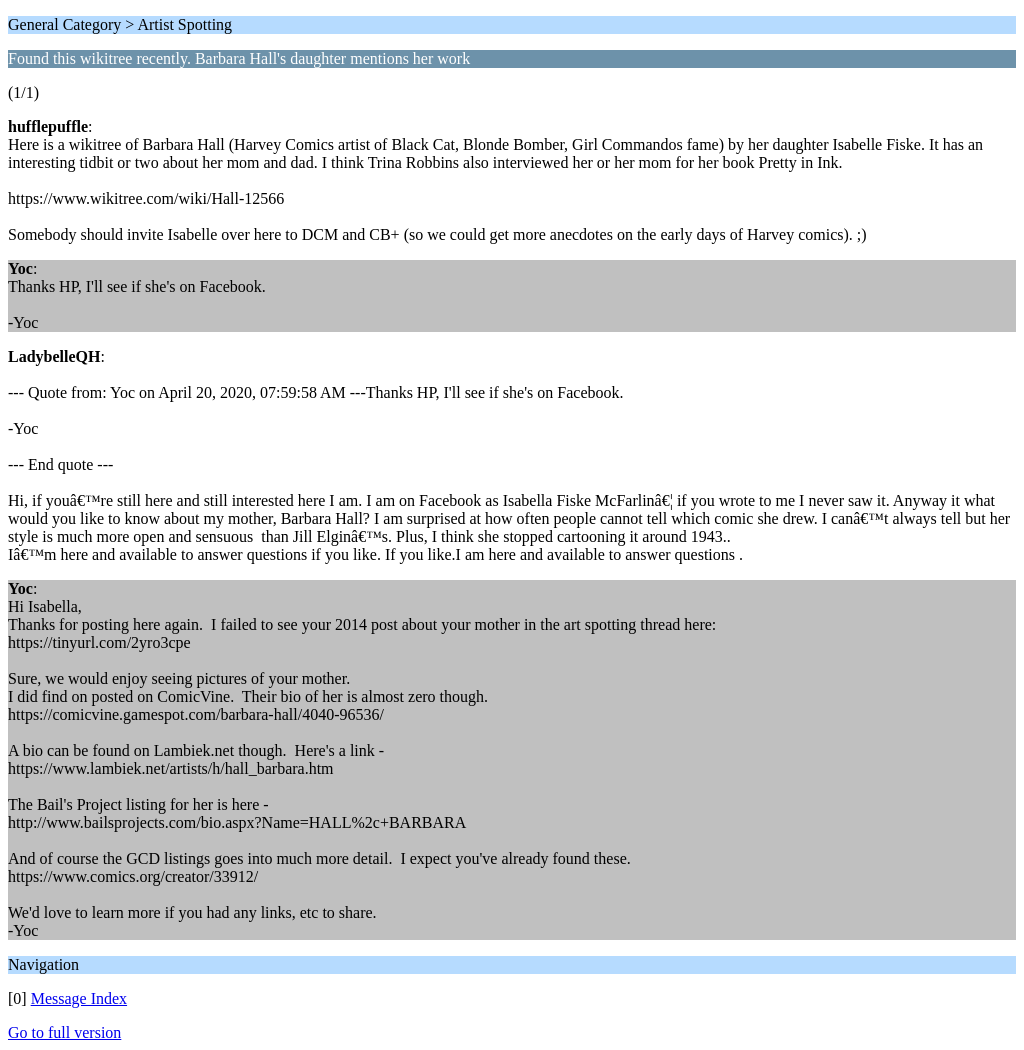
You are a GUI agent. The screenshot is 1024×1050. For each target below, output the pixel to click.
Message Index (79, 998)
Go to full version (64, 1032)
